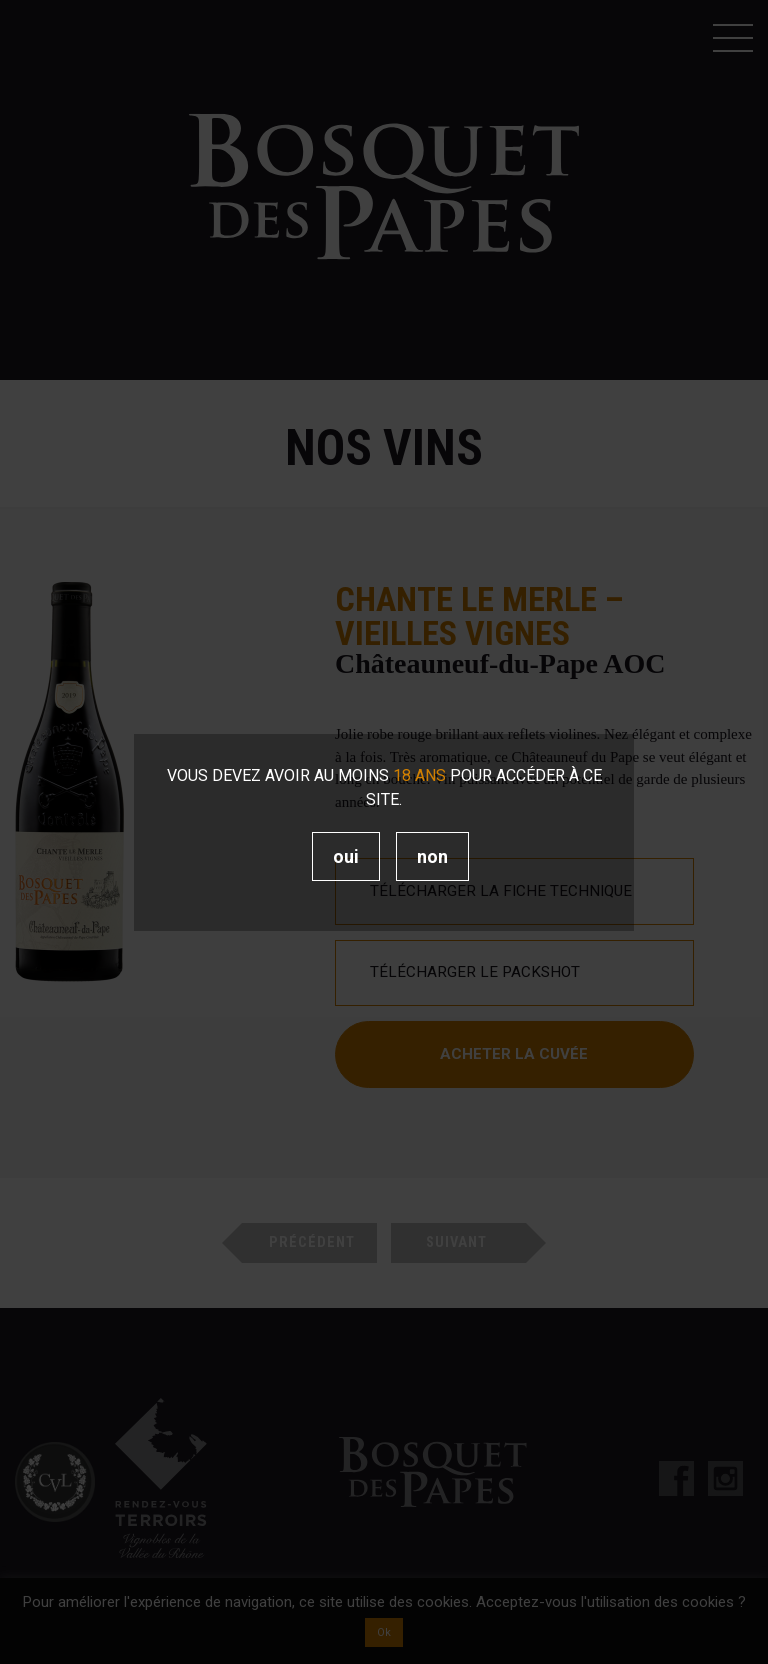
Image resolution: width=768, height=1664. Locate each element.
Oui (346, 856)
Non (432, 856)
